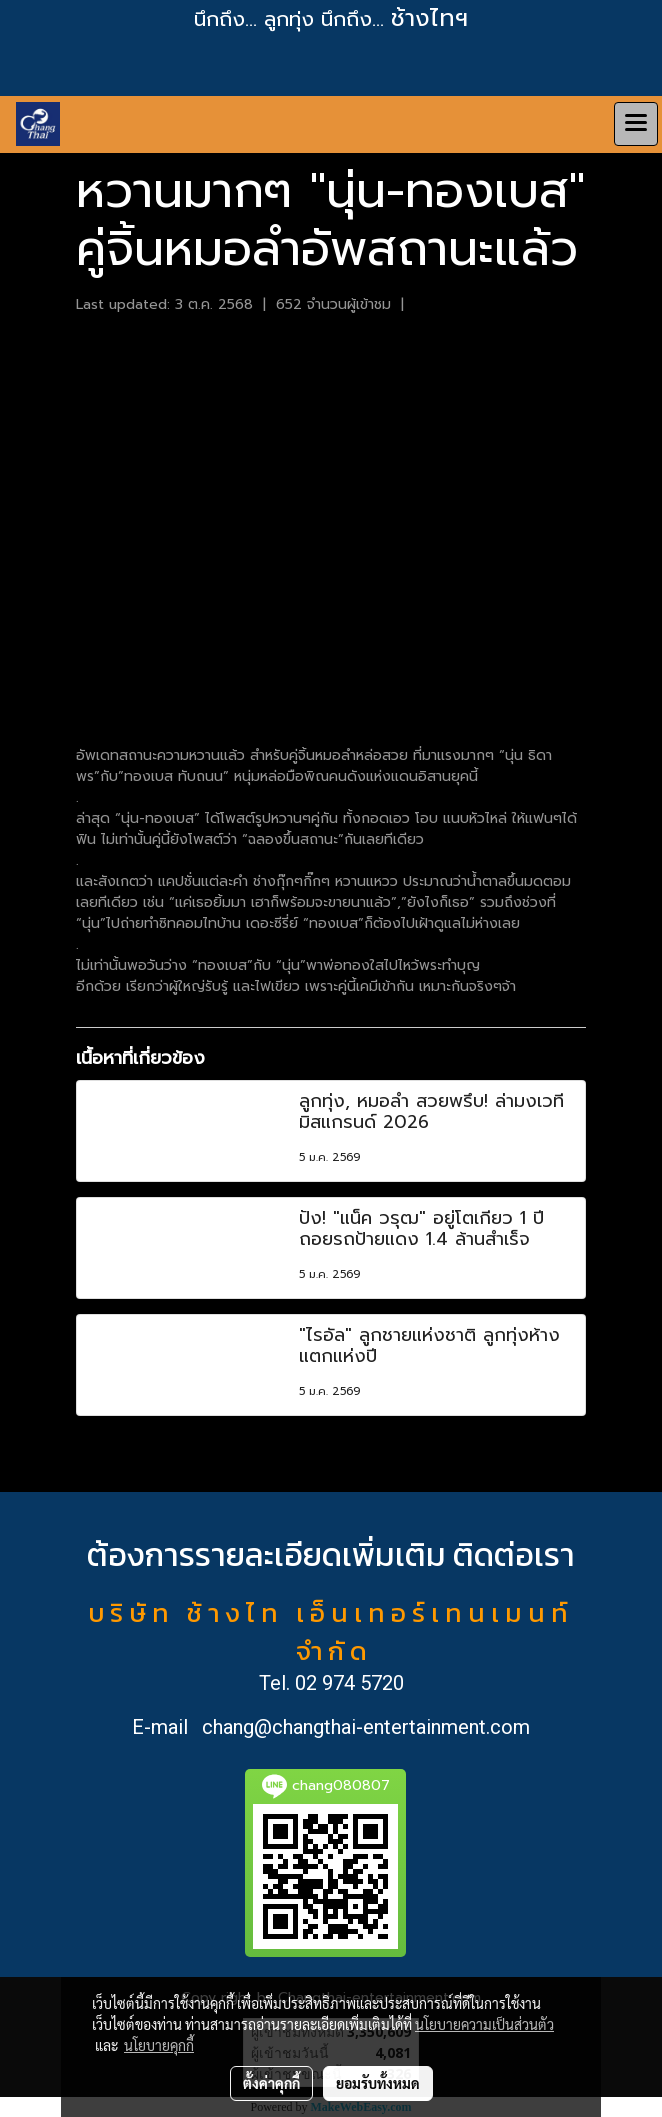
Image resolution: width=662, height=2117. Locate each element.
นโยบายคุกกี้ (159, 2045)
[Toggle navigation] (636, 124)
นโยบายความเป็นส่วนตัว (484, 2024)
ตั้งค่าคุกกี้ (271, 2083)
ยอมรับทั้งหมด (378, 2083)
